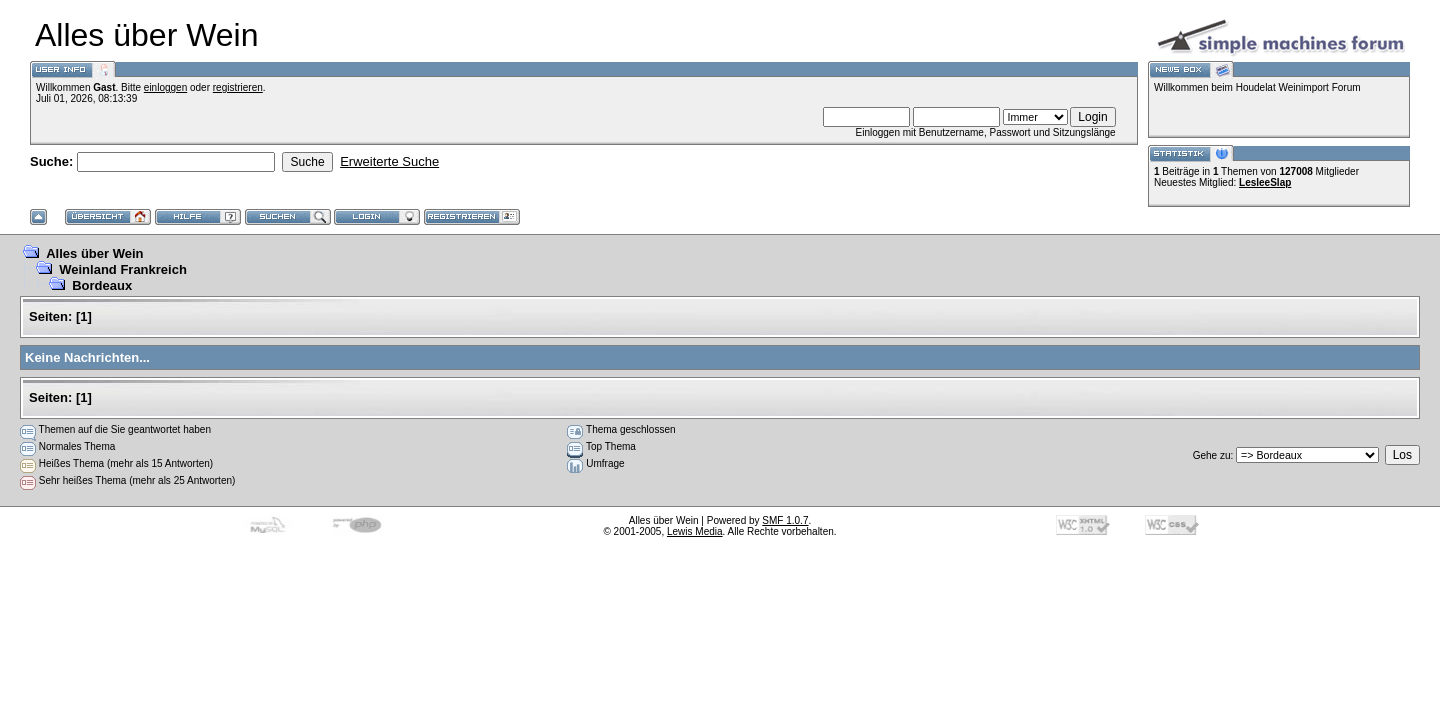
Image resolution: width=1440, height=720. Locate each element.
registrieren (238, 87)
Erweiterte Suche (389, 161)
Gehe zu (1212, 455)
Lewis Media (695, 531)
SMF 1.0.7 (785, 520)
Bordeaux (102, 285)
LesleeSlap (1265, 182)
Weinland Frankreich (123, 269)
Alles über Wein (94, 253)
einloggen (165, 87)
